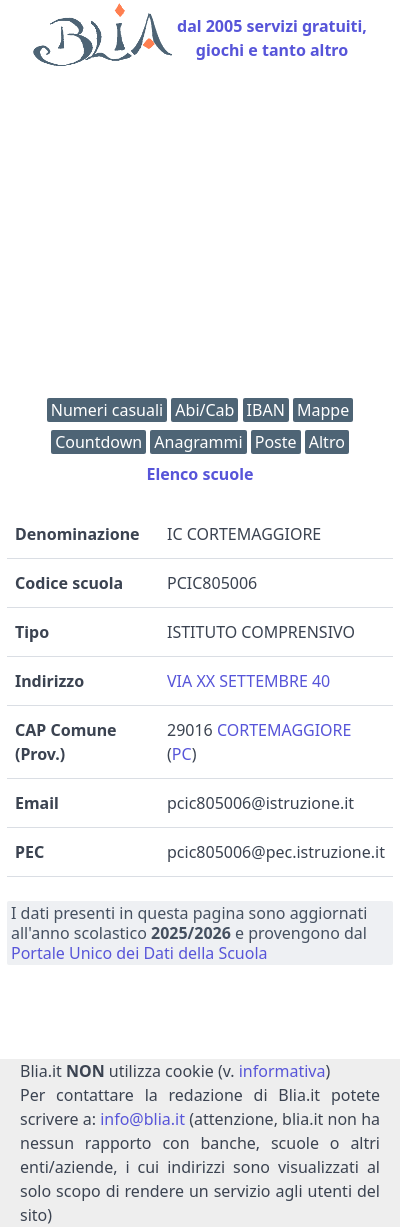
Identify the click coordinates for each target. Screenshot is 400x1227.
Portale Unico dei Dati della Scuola (139, 953)
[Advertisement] (200, 237)
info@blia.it (142, 1119)
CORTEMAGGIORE (284, 730)
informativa (282, 1071)
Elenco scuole (199, 474)
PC (182, 754)
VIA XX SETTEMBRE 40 (248, 681)
